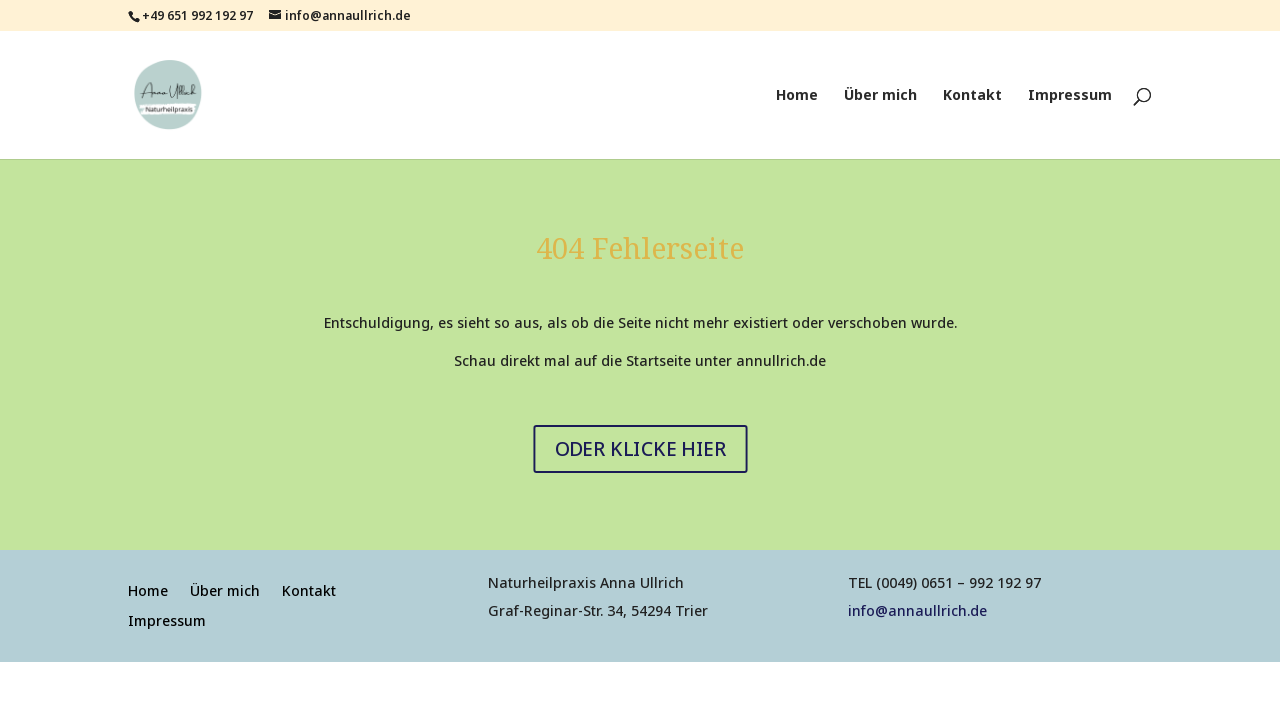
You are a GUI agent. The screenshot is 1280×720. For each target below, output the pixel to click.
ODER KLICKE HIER (640, 448)
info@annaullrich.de (917, 610)
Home (797, 96)
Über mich (880, 96)
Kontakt (972, 96)
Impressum (1070, 96)
